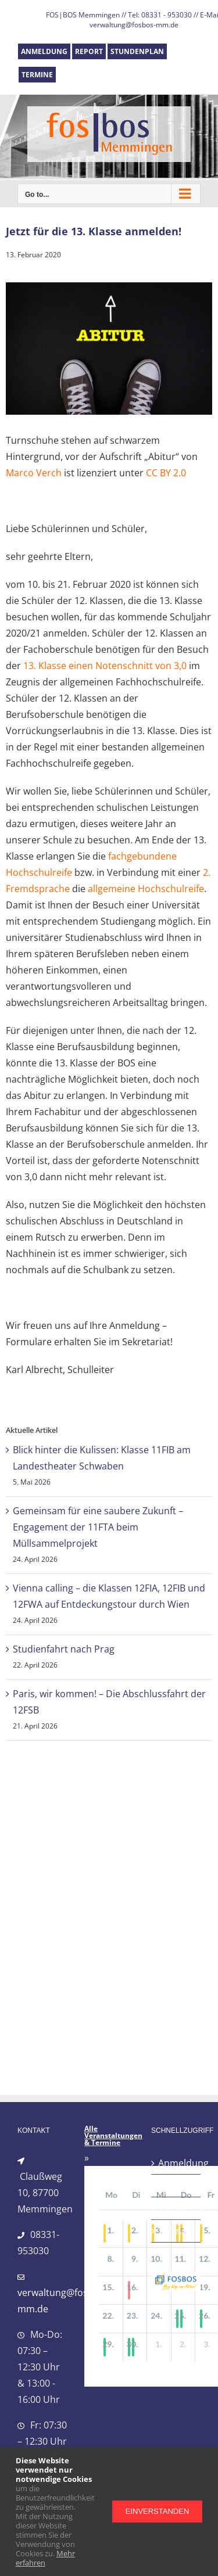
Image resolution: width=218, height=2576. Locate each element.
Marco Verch (34, 472)
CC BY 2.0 (166, 472)
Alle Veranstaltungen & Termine (113, 2135)
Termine (176, 2231)
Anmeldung (176, 2163)
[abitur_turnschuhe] (109, 348)
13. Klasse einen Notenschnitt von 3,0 (105, 665)
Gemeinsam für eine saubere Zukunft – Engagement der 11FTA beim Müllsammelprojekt (98, 1527)
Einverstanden (158, 2511)
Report (173, 2185)
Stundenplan (176, 2208)
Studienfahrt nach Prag (64, 1649)
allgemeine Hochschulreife (146, 888)
